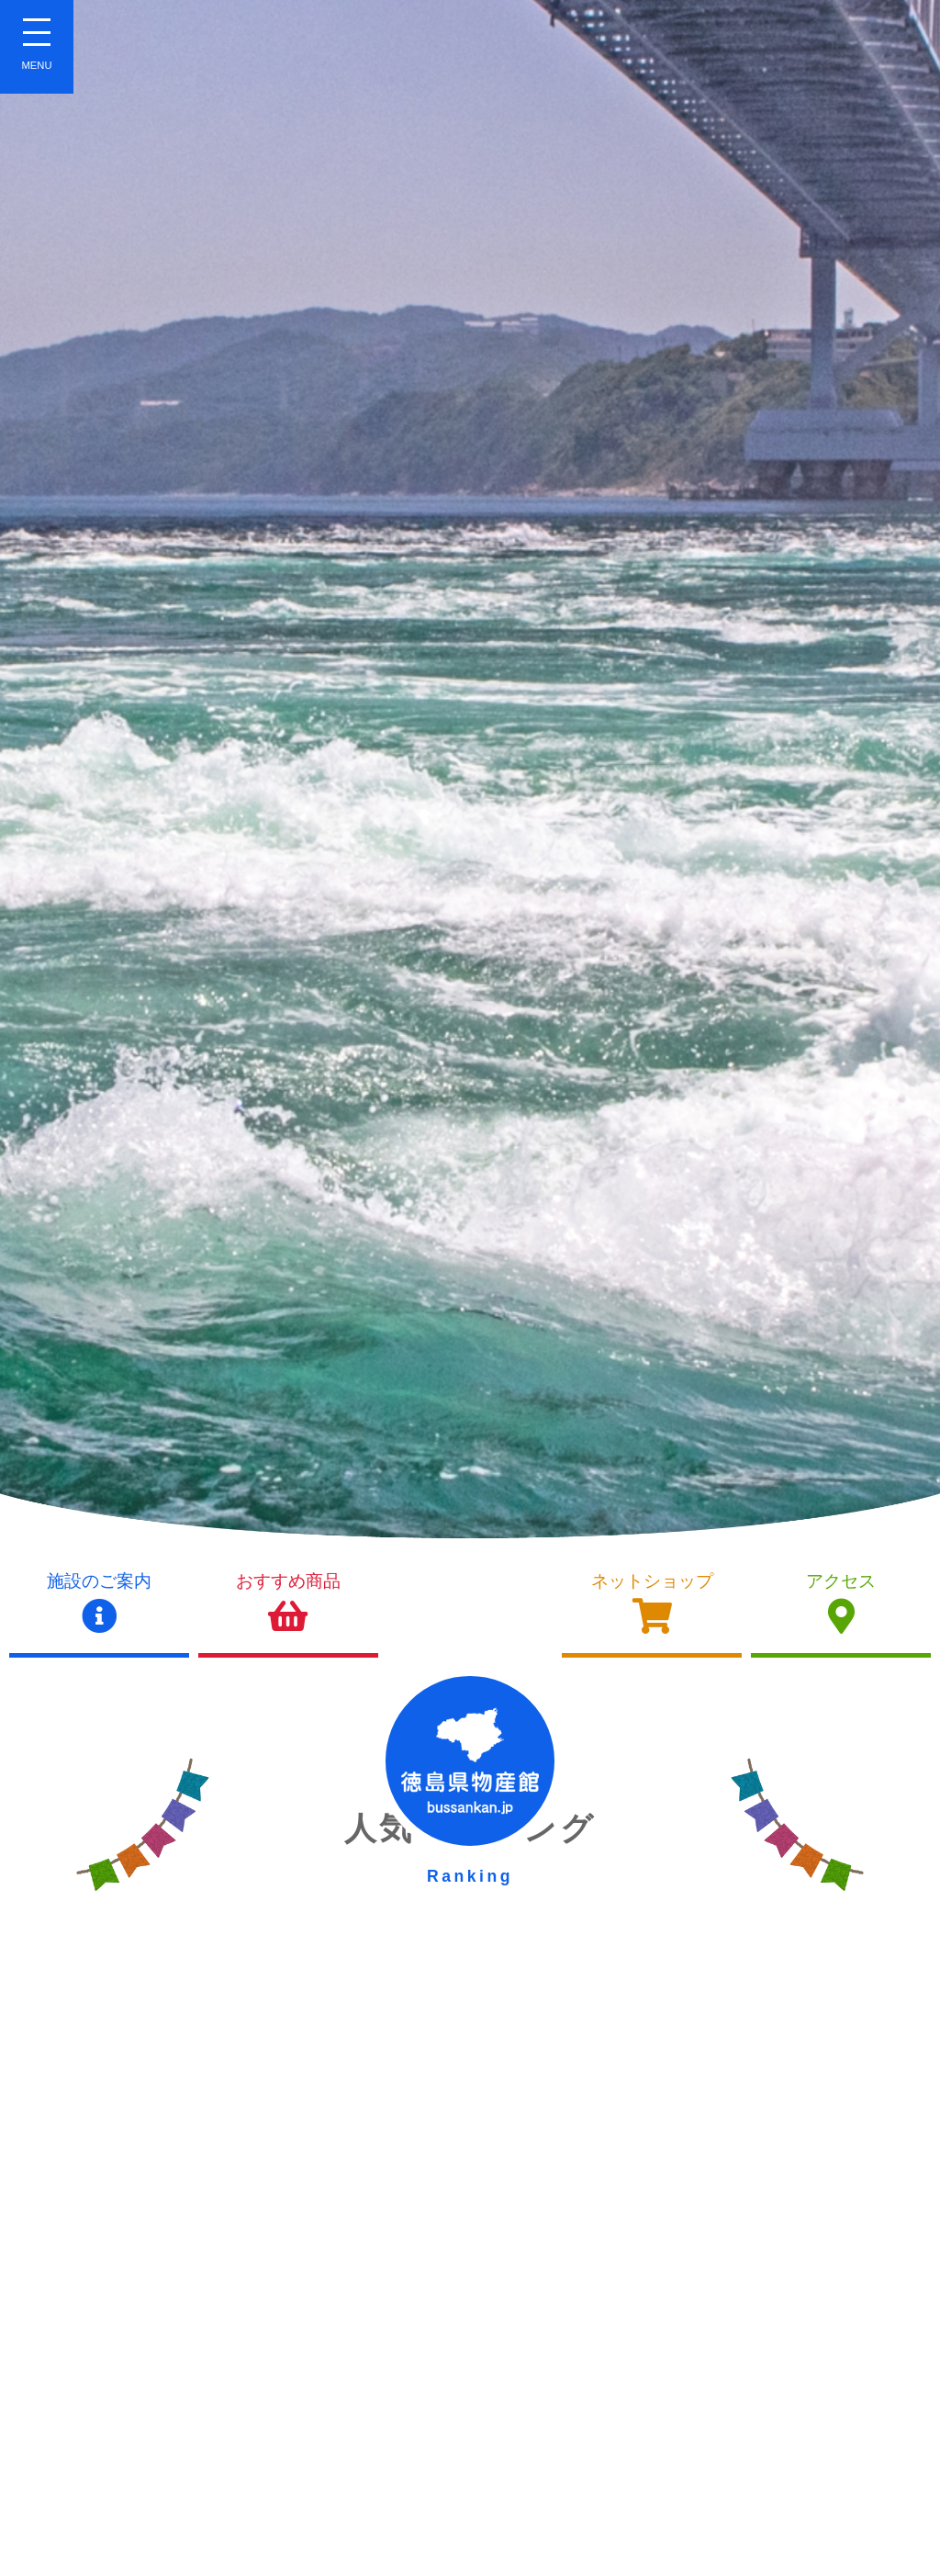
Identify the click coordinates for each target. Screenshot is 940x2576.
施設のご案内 (99, 1603)
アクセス (841, 1603)
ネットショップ (652, 1603)
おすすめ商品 (288, 1603)
